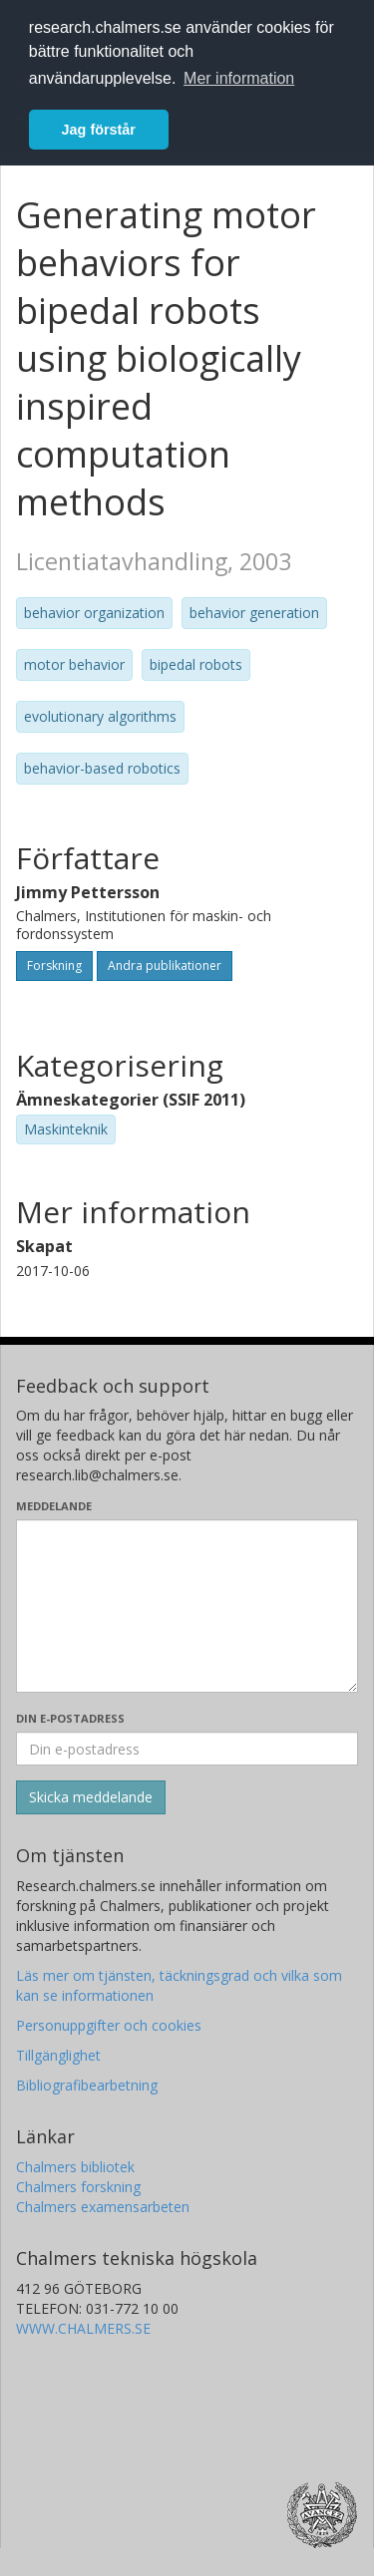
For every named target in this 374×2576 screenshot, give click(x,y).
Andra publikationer (164, 965)
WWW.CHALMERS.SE (83, 2328)
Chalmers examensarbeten (102, 2206)
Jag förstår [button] (99, 130)
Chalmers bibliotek (75, 2166)
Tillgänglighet (58, 2055)
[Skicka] (91, 1797)
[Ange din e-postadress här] (187, 1749)
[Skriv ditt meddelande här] (187, 1606)
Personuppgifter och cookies (108, 2025)
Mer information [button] (239, 78)
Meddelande (54, 1505)
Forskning (54, 965)
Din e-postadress (70, 1718)
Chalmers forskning (78, 2186)
